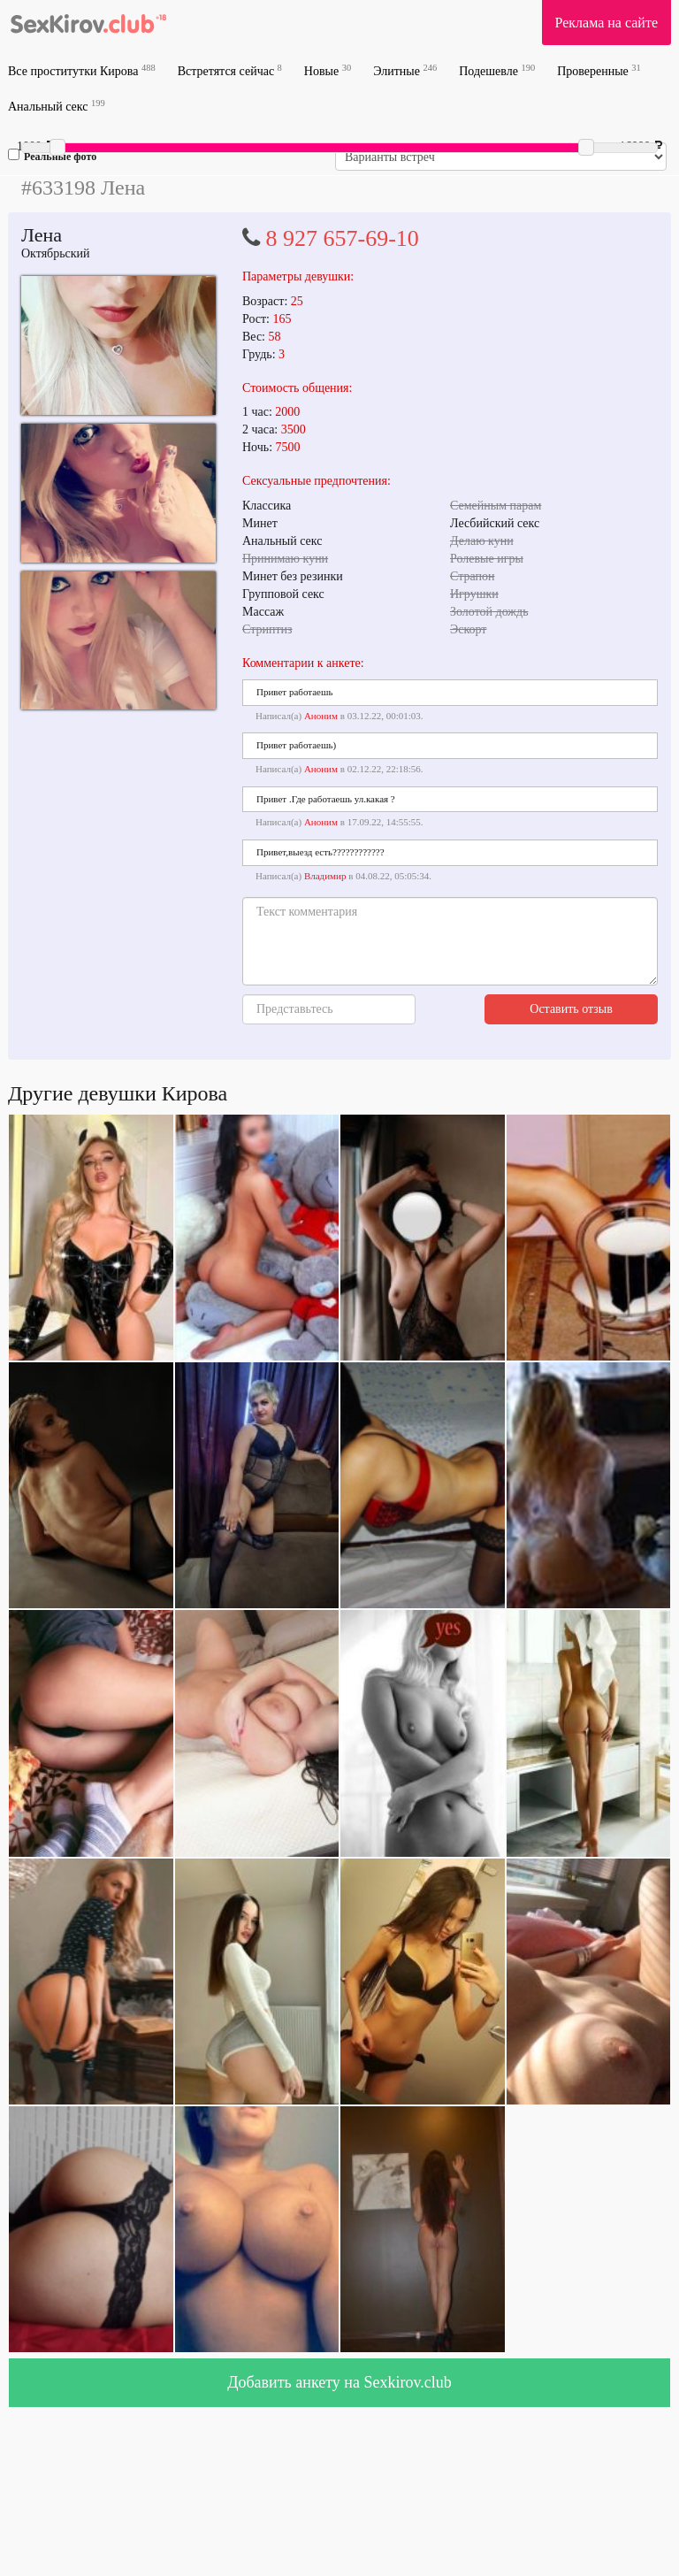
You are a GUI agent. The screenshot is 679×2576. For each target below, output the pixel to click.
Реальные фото (52, 156)
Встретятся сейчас (230, 70)
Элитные (405, 70)
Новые (327, 70)
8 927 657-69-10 (342, 238)
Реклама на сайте (606, 22)
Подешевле (497, 70)
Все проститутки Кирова (82, 70)
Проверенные (599, 70)
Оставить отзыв (571, 1009)
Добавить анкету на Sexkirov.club (339, 2382)
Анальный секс (56, 105)
